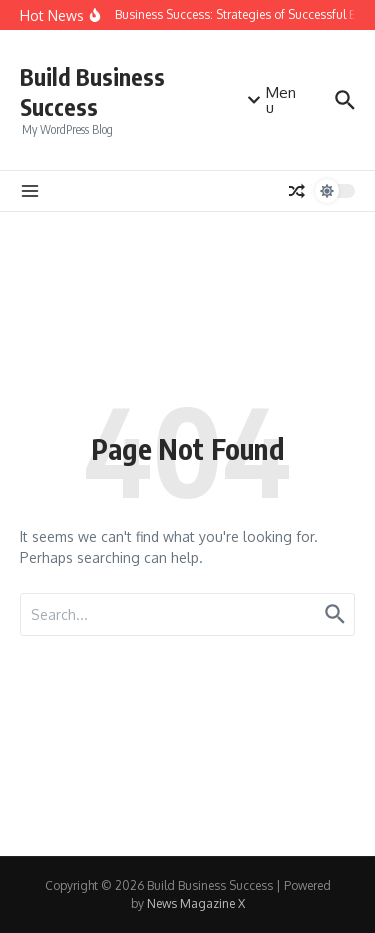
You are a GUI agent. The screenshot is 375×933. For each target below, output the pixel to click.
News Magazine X (196, 903)
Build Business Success (92, 91)
